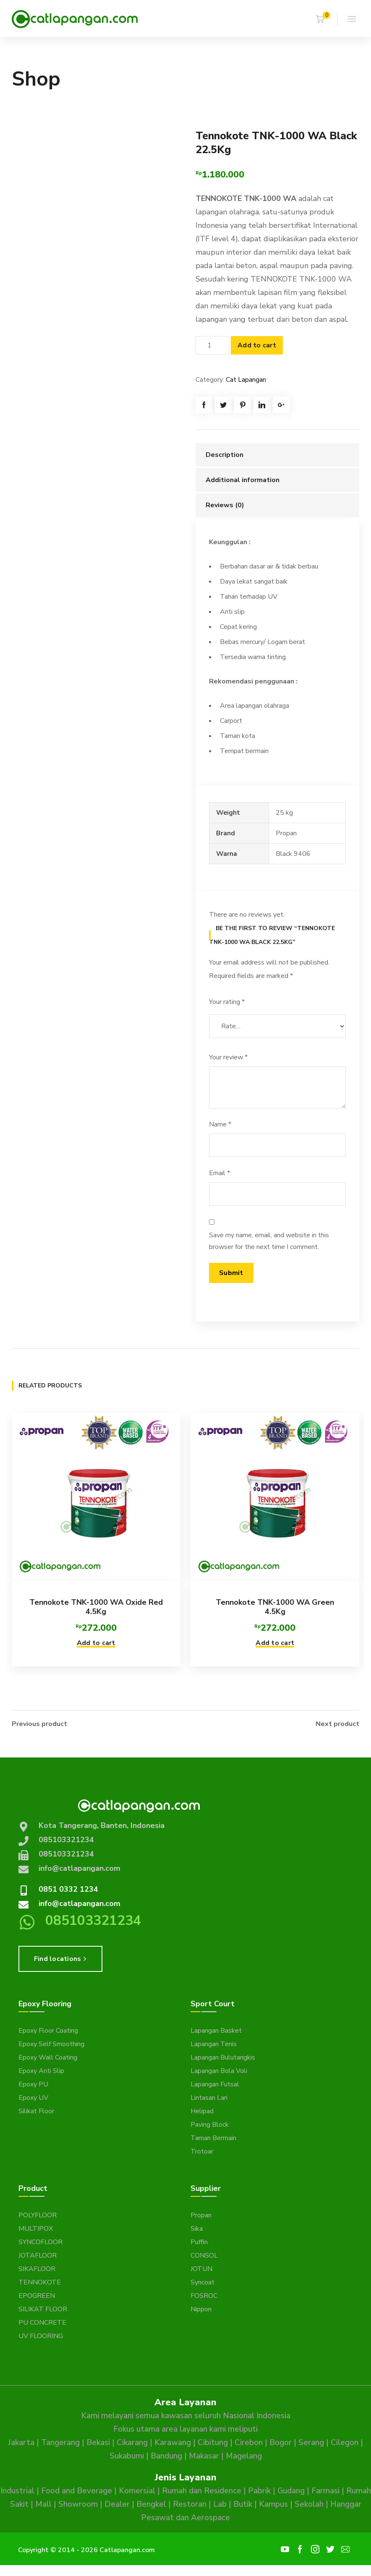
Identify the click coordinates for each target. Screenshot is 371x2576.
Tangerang (60, 2441)
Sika (197, 2227)
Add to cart (257, 345)
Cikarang (132, 2441)
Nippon (201, 2308)
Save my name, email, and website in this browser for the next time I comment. (269, 1241)
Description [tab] (224, 454)
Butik (242, 2503)
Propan (201, 2214)
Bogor (280, 2441)
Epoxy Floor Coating (48, 2029)
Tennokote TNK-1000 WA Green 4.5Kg (275, 1607)
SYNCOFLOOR (40, 2241)
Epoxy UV (33, 2096)
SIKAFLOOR (36, 2268)
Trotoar (202, 2150)
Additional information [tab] (243, 480)
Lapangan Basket (216, 2029)
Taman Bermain (213, 2137)
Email (219, 1173)
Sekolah (309, 2503)
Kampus (273, 2503)
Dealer (117, 2503)
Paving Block (210, 2123)
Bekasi (98, 2441)
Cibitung (213, 2441)
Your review (228, 1057)
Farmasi (325, 2490)
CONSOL (204, 2254)
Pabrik (259, 2490)
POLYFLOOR (37, 2214)
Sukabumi (127, 2455)
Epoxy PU (33, 2083)
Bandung (166, 2455)
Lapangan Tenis (214, 2043)
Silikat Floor (36, 2110)
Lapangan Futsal (215, 2083)
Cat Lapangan (246, 379)
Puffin (199, 2241)
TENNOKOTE (39, 2281)
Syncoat (202, 2281)
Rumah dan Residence (201, 2490)
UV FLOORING (40, 2335)
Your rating (227, 1001)
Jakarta (21, 2441)
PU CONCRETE (42, 2321)
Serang (311, 2441)
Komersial (137, 2490)
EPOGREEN (36, 2295)
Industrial (17, 2490)
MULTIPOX (35, 2227)
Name (220, 1124)
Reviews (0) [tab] (225, 505)
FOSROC (204, 2295)
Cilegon (344, 2441)
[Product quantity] (212, 345)
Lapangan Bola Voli (219, 2070)
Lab (220, 2503)
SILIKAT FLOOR (42, 2308)
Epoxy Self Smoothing (51, 2043)
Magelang (244, 2455)
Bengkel (151, 2503)
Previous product (39, 1723)
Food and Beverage (76, 2490)
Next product (337, 1723)
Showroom (78, 2503)
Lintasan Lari (209, 2096)
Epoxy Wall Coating (47, 2056)
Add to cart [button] (96, 1643)
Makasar (204, 2455)
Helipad (202, 2110)
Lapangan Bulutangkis (223, 2056)
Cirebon (249, 2441)
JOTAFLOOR (37, 2254)
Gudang (291, 2490)
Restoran (189, 2503)
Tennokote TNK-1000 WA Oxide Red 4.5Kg (96, 1607)
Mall (43, 2503)
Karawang (172, 2441)
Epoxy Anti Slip (41, 2070)
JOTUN (201, 2268)
